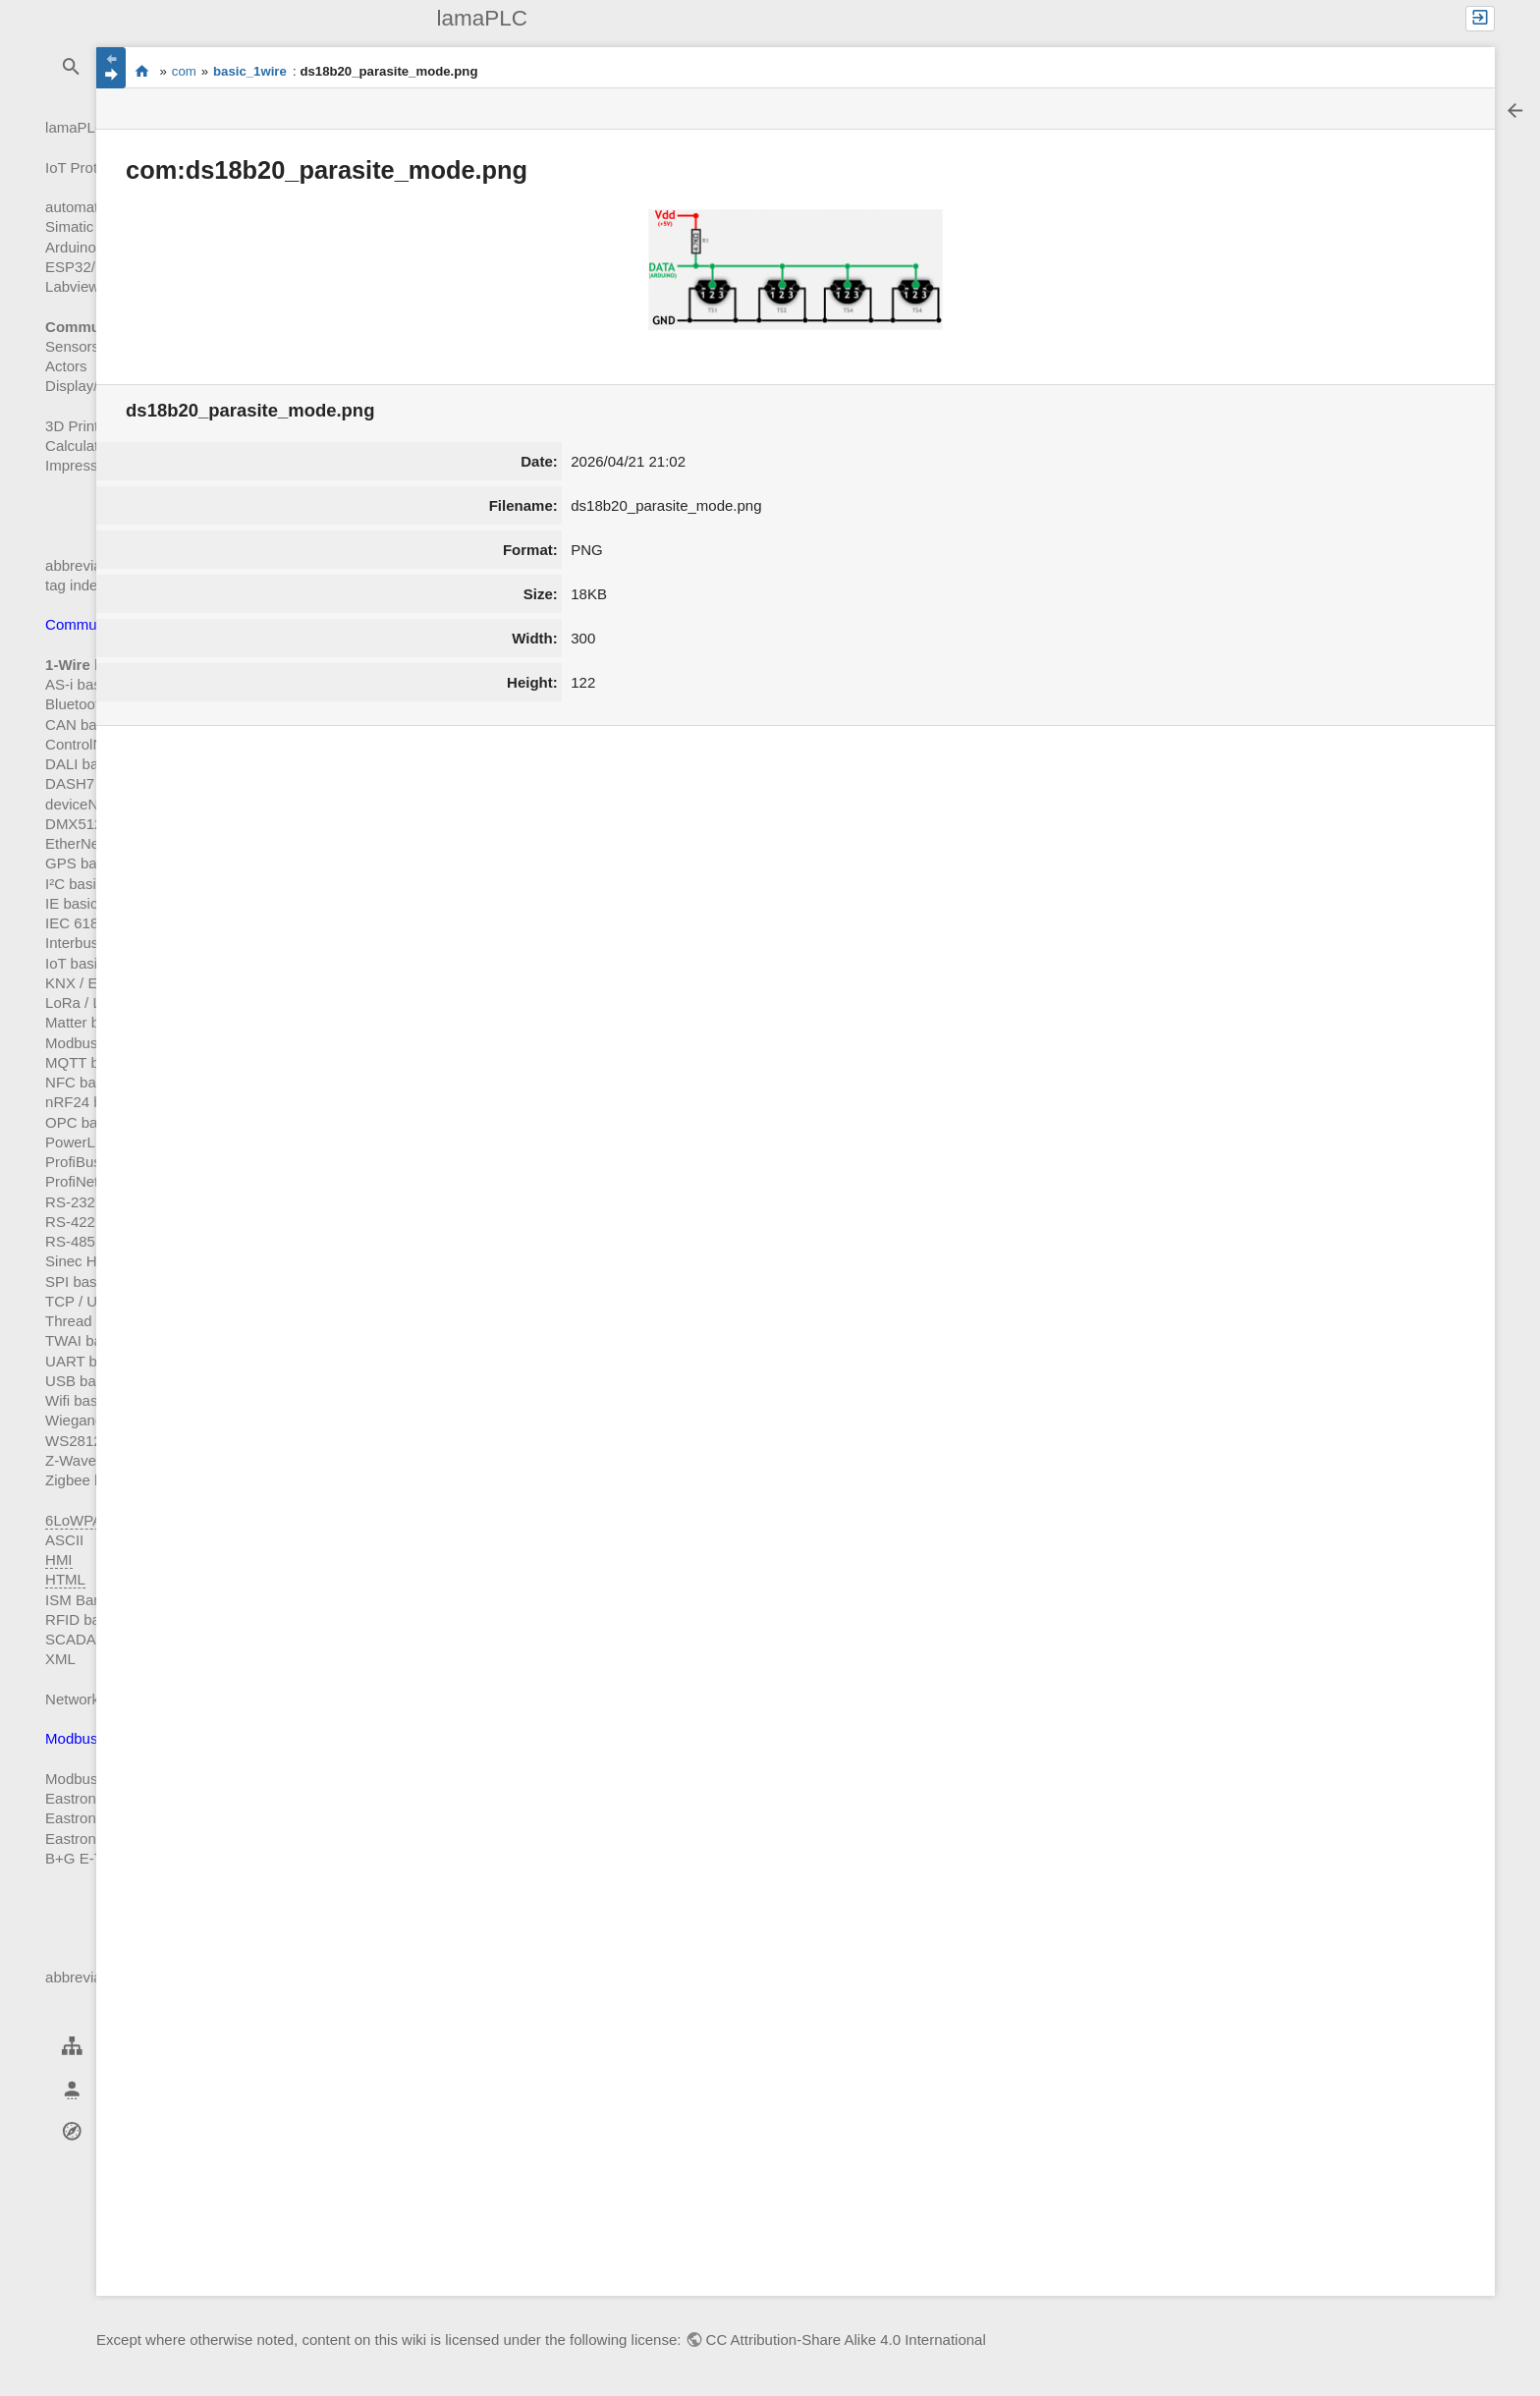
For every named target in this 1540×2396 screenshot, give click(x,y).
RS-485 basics (93, 1241)
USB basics (83, 1380)
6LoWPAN (79, 1520)
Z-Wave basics (93, 1460)
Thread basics (91, 1320)
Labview (72, 286)
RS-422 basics (93, 1221)
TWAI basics (86, 1340)
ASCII (64, 1540)
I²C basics (78, 883)
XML (60, 1658)
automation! (83, 206)
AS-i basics (82, 684)
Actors (66, 366)
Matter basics (89, 1022)
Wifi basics (80, 1400)
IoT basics (78, 963)
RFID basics (85, 1619)
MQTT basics (89, 1062)
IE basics (75, 903)
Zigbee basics (91, 1480)
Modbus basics (94, 1042)
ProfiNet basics (94, 1181)
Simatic (69, 226)
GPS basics (83, 863)
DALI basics (84, 763)
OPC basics (84, 1122)
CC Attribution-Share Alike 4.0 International (846, 2339)
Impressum (81, 465)
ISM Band (77, 1599)
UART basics (88, 1361)
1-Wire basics (92, 664)
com (184, 71)
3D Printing (81, 426)
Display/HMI (85, 385)
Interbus (71, 942)
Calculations (85, 445)
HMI (59, 1559)
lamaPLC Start (93, 127)
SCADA (70, 1639)
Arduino (70, 247)
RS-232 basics (93, 1202)
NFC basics (83, 1082)
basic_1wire (250, 71)
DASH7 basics (92, 783)
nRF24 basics (90, 1101)
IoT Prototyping (94, 167)
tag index (75, 585)
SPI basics (80, 1281)
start (142, 72)
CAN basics (83, 724)
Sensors (72, 346)
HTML (65, 1579)
